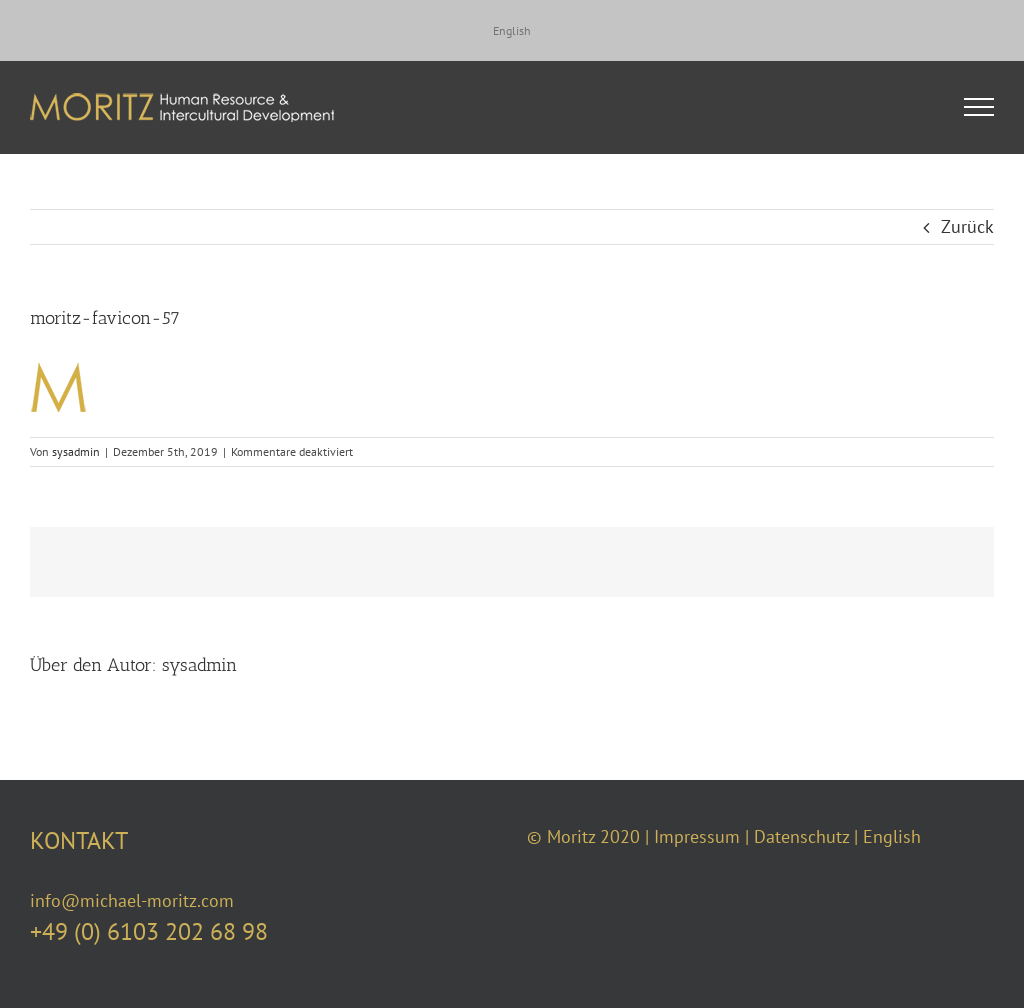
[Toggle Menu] (979, 107)
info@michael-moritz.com (132, 900)
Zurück (967, 226)
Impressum (697, 836)
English (892, 836)
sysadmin (76, 451)
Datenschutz (801, 836)
